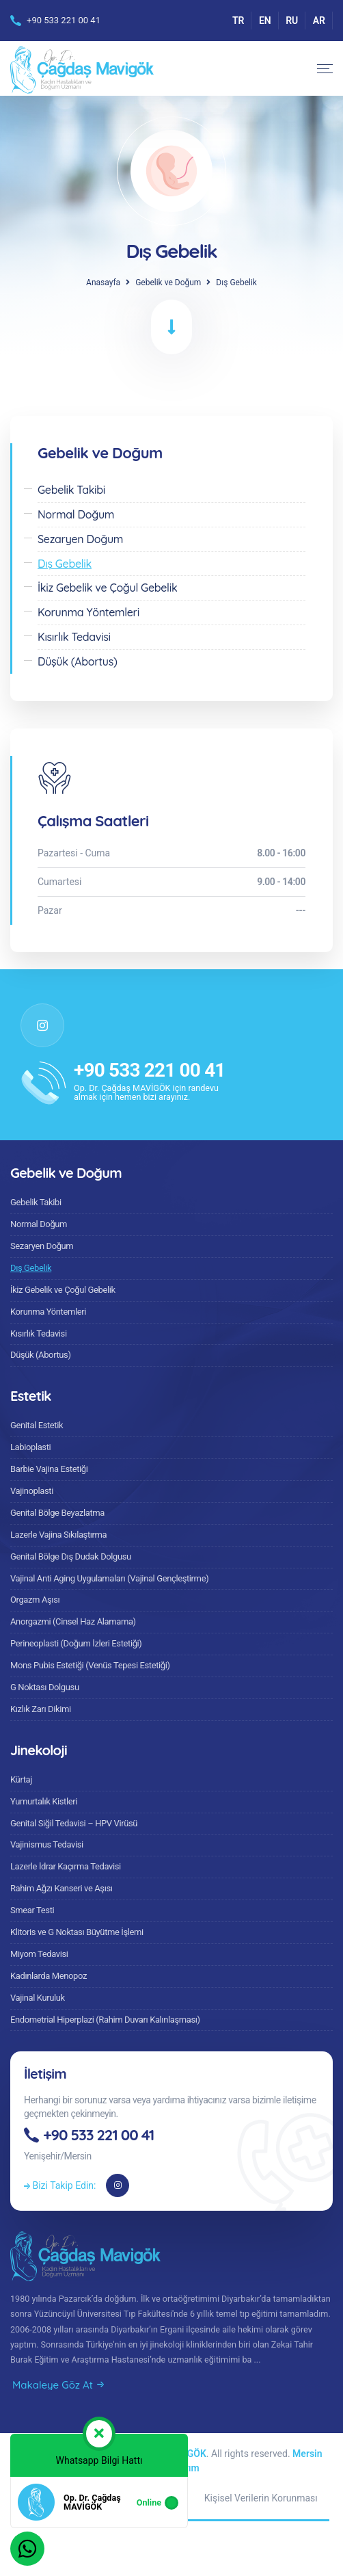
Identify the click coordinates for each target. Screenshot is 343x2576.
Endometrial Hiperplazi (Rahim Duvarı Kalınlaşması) (105, 2019)
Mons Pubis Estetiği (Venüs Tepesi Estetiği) (90, 1665)
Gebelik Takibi (35, 1202)
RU (292, 20)
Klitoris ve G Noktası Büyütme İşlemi (76, 1932)
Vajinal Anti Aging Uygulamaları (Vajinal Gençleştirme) (109, 1578)
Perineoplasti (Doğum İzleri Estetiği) (75, 1643)
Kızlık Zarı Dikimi (40, 1709)
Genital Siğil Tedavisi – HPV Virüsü (73, 1823)
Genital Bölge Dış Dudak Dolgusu (70, 1556)
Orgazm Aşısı (34, 1599)
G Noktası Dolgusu (44, 1687)
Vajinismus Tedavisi (46, 1844)
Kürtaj (21, 1779)
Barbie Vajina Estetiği (49, 1469)
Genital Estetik (36, 1425)
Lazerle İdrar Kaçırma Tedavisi (65, 1866)
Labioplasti (30, 1447)
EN (265, 20)
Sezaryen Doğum (41, 1246)
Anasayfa (103, 282)
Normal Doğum (38, 1224)
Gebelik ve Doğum (168, 282)
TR (238, 20)
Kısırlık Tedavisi (38, 1333)
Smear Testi (32, 1910)
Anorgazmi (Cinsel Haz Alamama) (73, 1621)
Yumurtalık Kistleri (43, 1801)
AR (319, 20)
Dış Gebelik (30, 1268)
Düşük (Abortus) (40, 1355)
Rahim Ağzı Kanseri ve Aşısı (61, 1888)
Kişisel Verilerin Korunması (261, 2498)
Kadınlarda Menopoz (48, 1976)
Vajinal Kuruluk (37, 1998)
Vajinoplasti (31, 1491)
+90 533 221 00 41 (63, 20)
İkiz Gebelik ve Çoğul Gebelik (62, 1290)
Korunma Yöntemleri (48, 1311)
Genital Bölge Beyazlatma (57, 1513)
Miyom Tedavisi (39, 1954)
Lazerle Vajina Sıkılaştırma (58, 1534)
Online (149, 2502)
